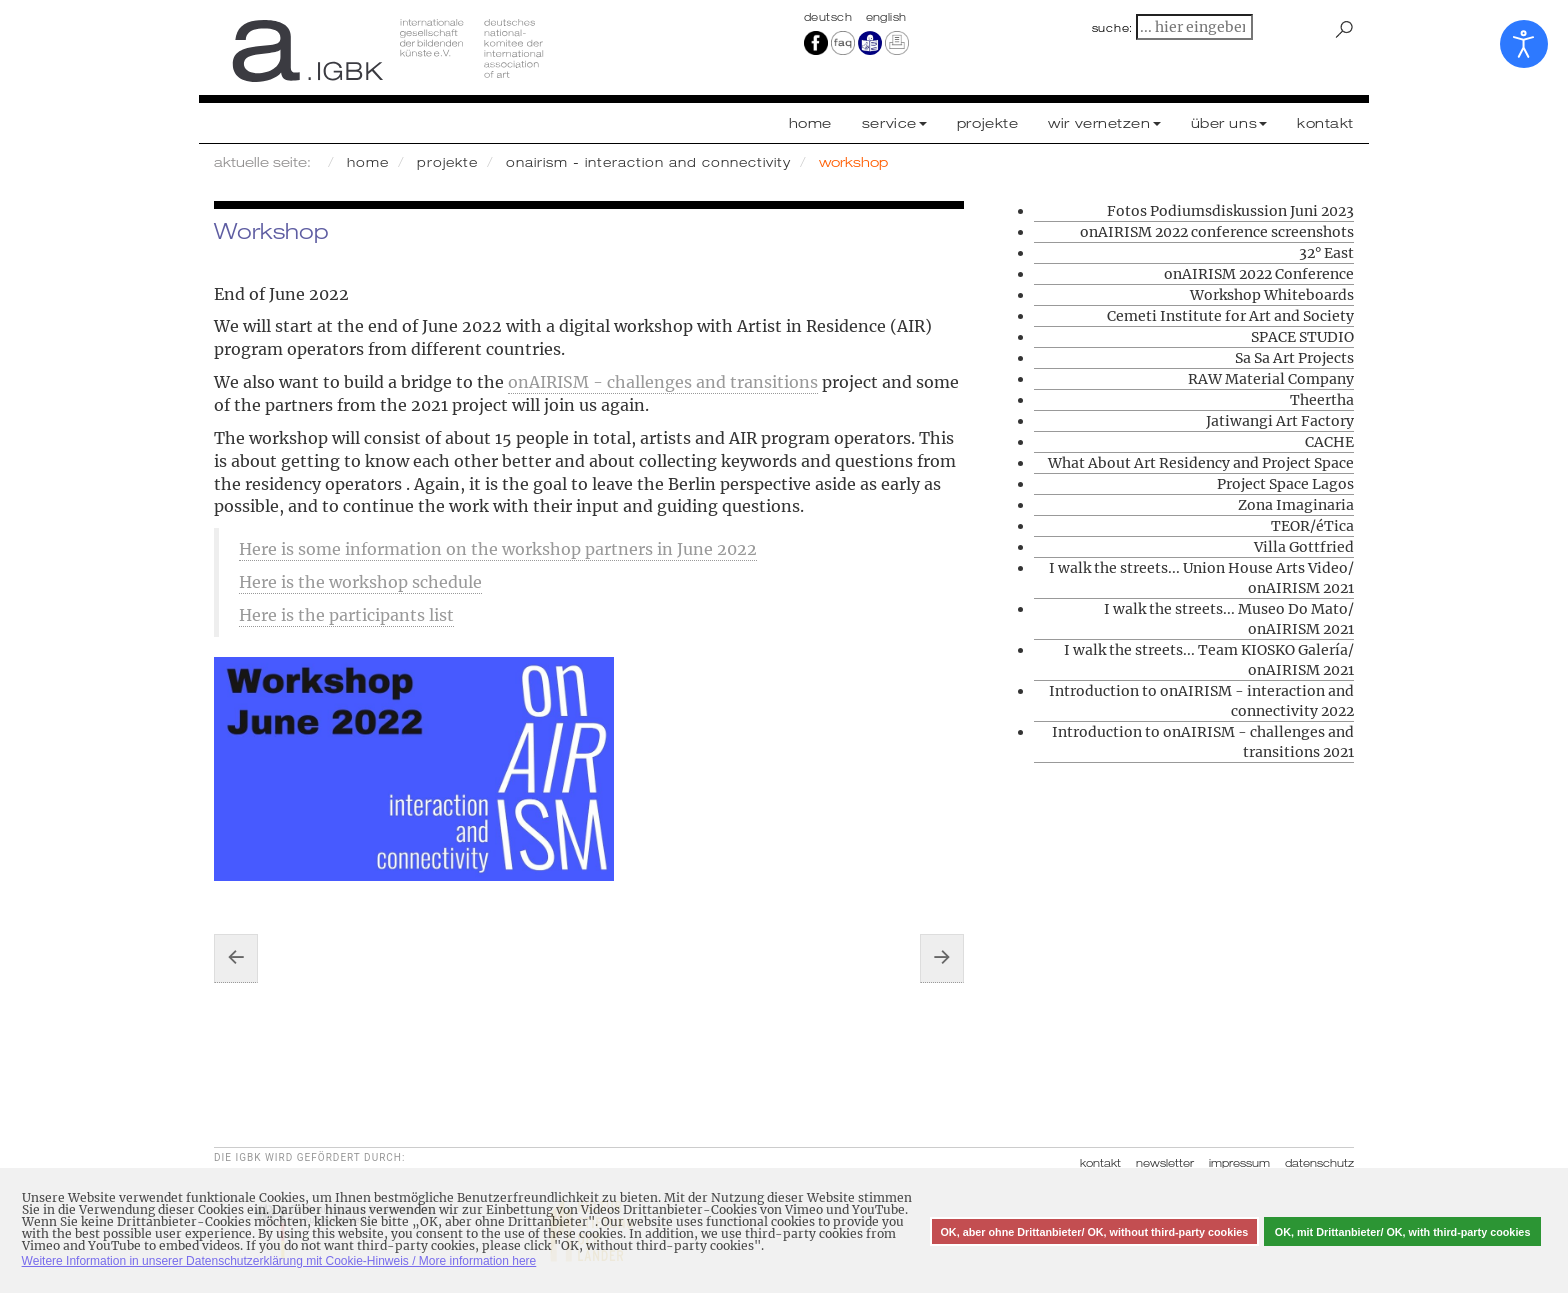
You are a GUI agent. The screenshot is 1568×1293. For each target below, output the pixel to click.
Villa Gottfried (1304, 547)
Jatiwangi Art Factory (1280, 421)
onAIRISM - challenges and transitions (663, 382)
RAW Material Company (1271, 379)
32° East (1326, 253)
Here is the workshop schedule (360, 582)
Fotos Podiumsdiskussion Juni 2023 (1230, 211)
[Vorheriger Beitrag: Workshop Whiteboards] (236, 958)
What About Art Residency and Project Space (1201, 463)
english (886, 17)
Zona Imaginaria (1296, 505)
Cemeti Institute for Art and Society (1230, 316)
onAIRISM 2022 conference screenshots (1217, 232)
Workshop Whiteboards (1272, 295)
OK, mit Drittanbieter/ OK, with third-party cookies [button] (1403, 1232)
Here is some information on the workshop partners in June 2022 (498, 549)
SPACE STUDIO (1302, 337)
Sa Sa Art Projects (1294, 358)
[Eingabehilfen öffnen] (1524, 44)
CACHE (1329, 442)
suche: (1113, 28)
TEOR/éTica (1312, 526)
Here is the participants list (346, 615)
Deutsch (830, 17)
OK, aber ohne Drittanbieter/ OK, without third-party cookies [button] (1094, 1232)
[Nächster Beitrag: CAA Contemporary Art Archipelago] (942, 958)
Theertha (1322, 400)
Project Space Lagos (1285, 484)
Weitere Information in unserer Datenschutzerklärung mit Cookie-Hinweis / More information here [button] (279, 1261)
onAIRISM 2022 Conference (1259, 274)
